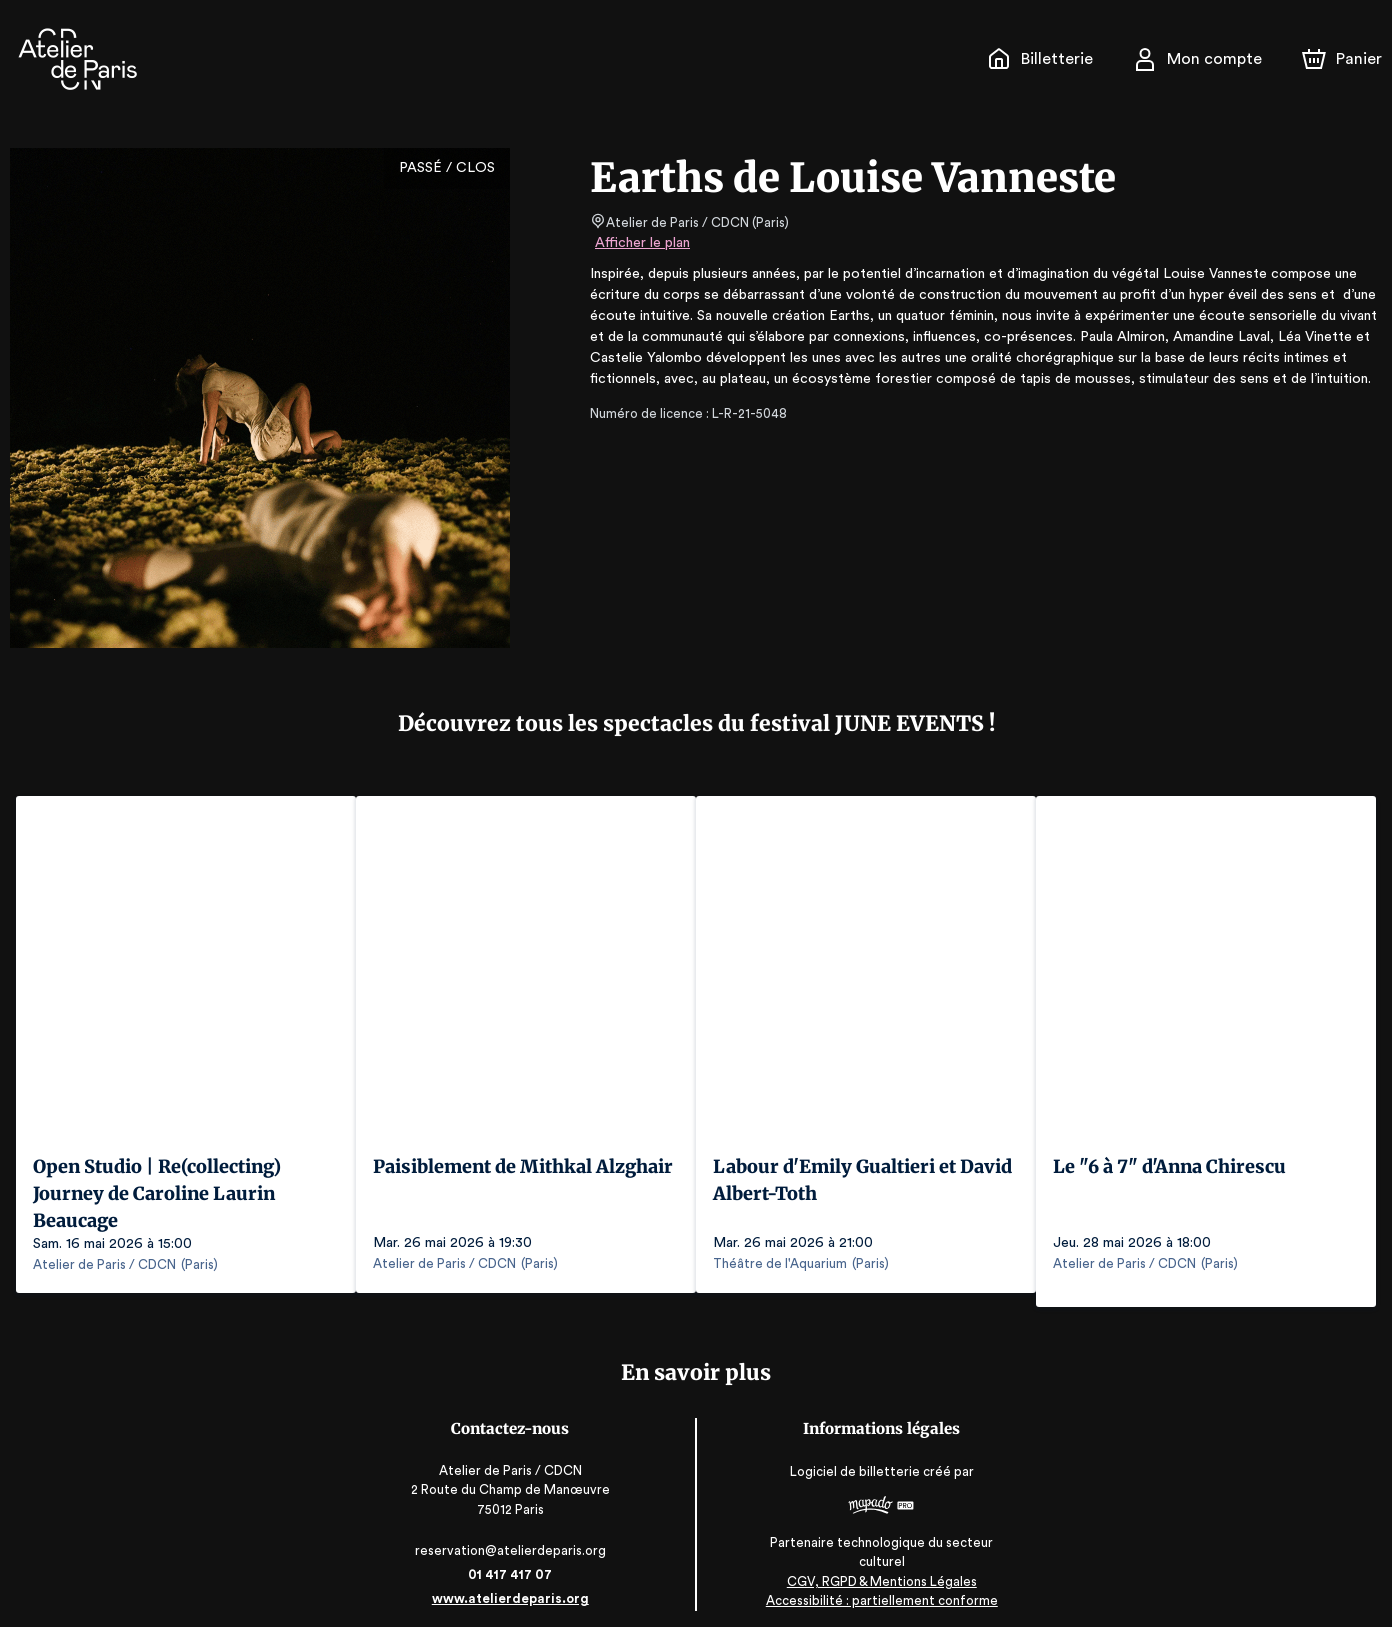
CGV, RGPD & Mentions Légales (881, 1567)
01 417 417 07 (511, 1560)
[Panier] (1342, 59)
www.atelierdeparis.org (511, 1584)
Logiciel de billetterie (855, 1457)
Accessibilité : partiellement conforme (880, 1586)
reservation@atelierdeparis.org (512, 1536)
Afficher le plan (641, 243)
